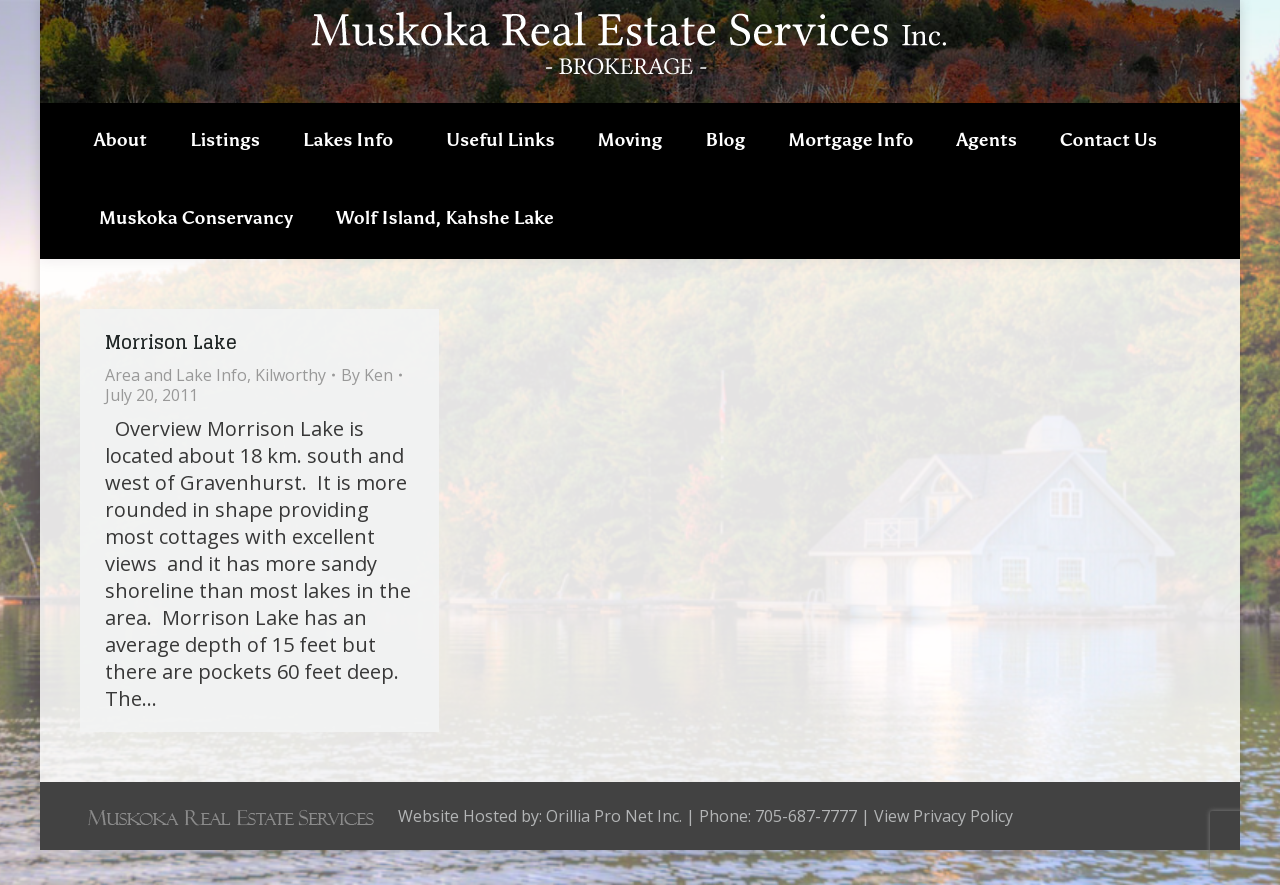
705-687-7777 (1140, 17)
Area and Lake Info (176, 410)
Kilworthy (290, 410)
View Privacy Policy (943, 851)
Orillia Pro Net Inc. (614, 851)
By (367, 410)
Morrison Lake (171, 377)
